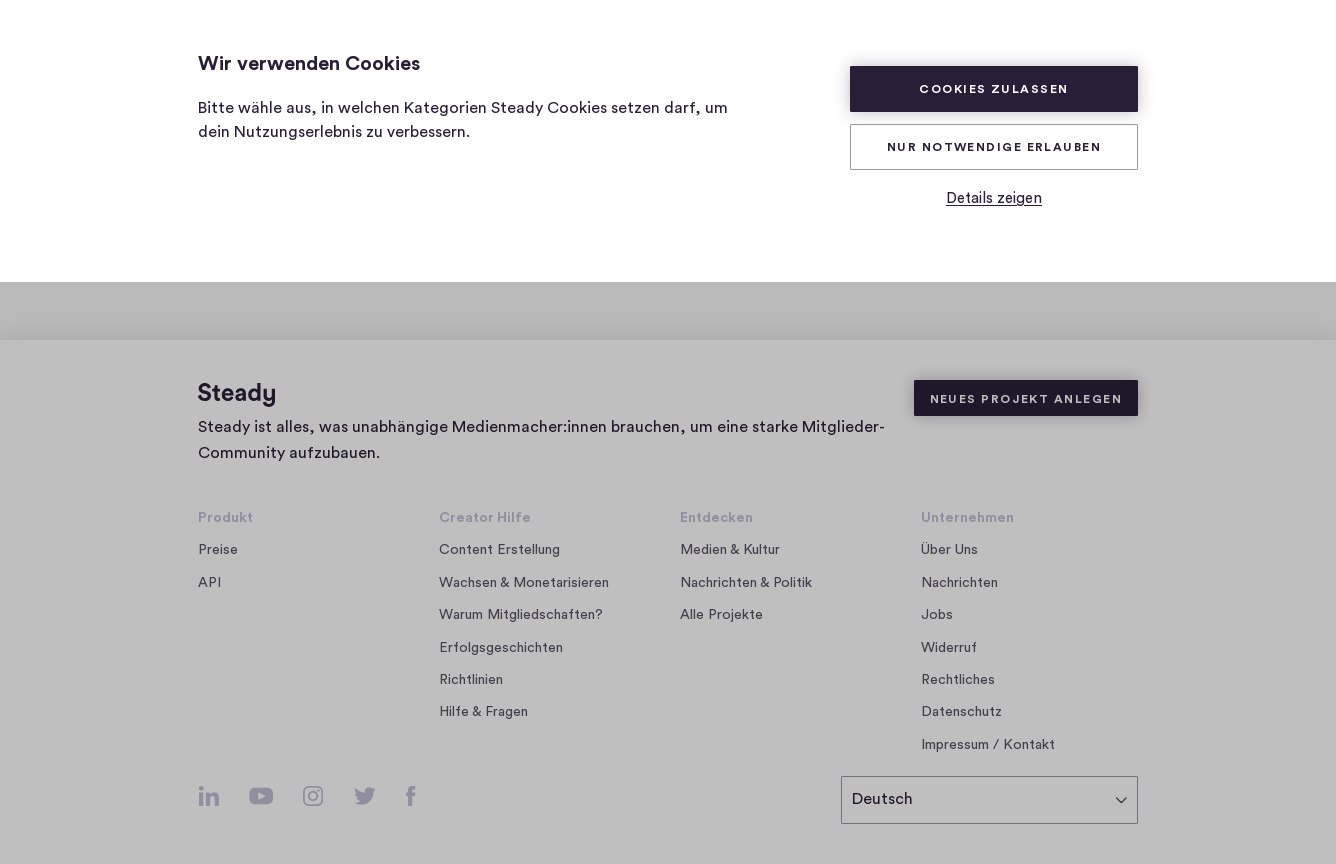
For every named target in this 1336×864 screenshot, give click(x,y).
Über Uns (949, 550)
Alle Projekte (721, 615)
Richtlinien (471, 680)
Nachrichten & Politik (746, 583)
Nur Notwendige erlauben (994, 147)
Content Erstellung (499, 550)
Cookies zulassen (993, 89)
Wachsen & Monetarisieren (524, 583)
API (209, 583)
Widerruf (949, 648)
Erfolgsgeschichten (501, 648)
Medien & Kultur (730, 550)
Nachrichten (959, 583)
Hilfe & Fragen (483, 712)
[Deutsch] (989, 800)
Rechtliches (958, 680)
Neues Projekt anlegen (1026, 399)
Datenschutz (961, 712)
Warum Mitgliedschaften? (521, 615)
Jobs (942, 615)
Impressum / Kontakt (988, 745)
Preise (218, 550)
